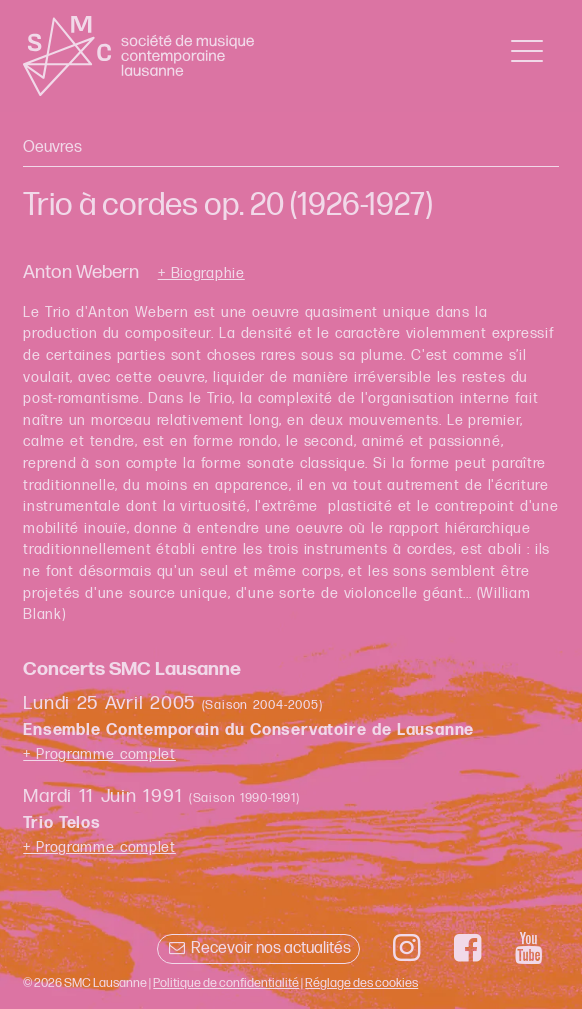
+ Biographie (201, 274)
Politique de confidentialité (226, 983)
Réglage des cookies (361, 983)
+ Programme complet (99, 754)
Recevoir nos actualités (258, 948)
